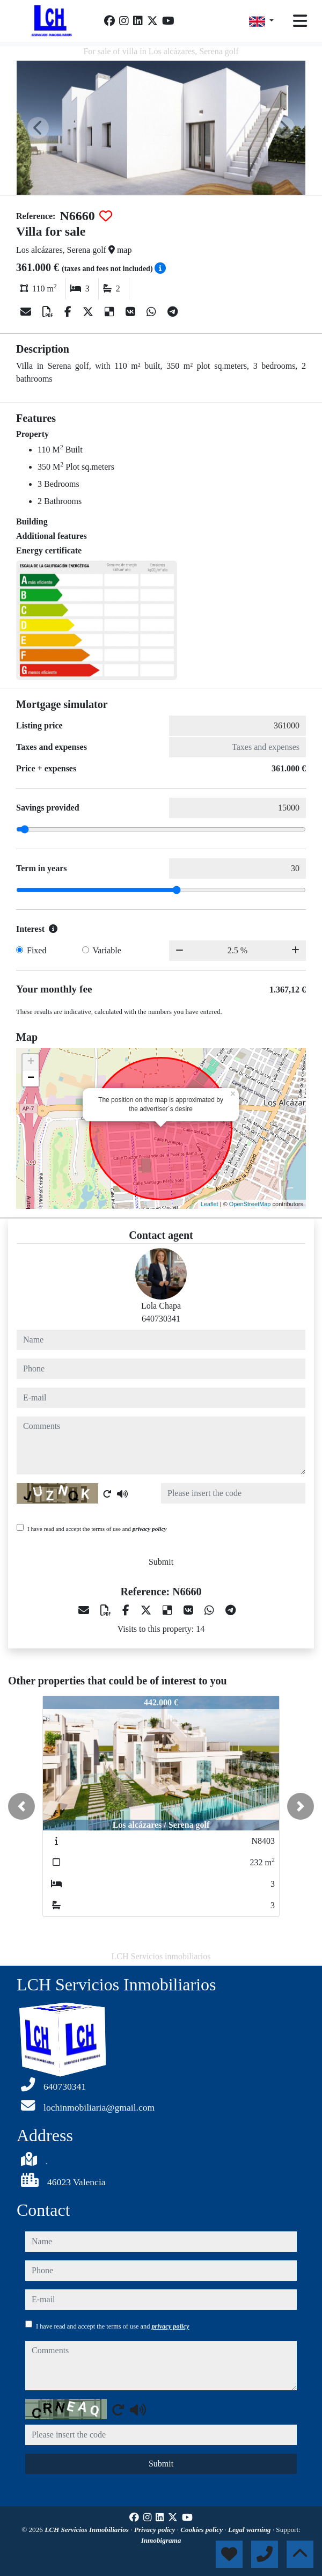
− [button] (30, 1078)
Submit (161, 1561)
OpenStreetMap (250, 1204)
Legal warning (250, 2530)
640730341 (161, 1318)
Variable (107, 950)
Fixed (36, 950)
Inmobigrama (161, 2540)
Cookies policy (202, 2530)
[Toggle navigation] (300, 21)
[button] (21, 1806)
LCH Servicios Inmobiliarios (87, 2530)
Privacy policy (155, 2530)
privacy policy (150, 1529)
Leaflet (209, 1204)
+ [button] (30, 1062)
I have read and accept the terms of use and (96, 1529)
